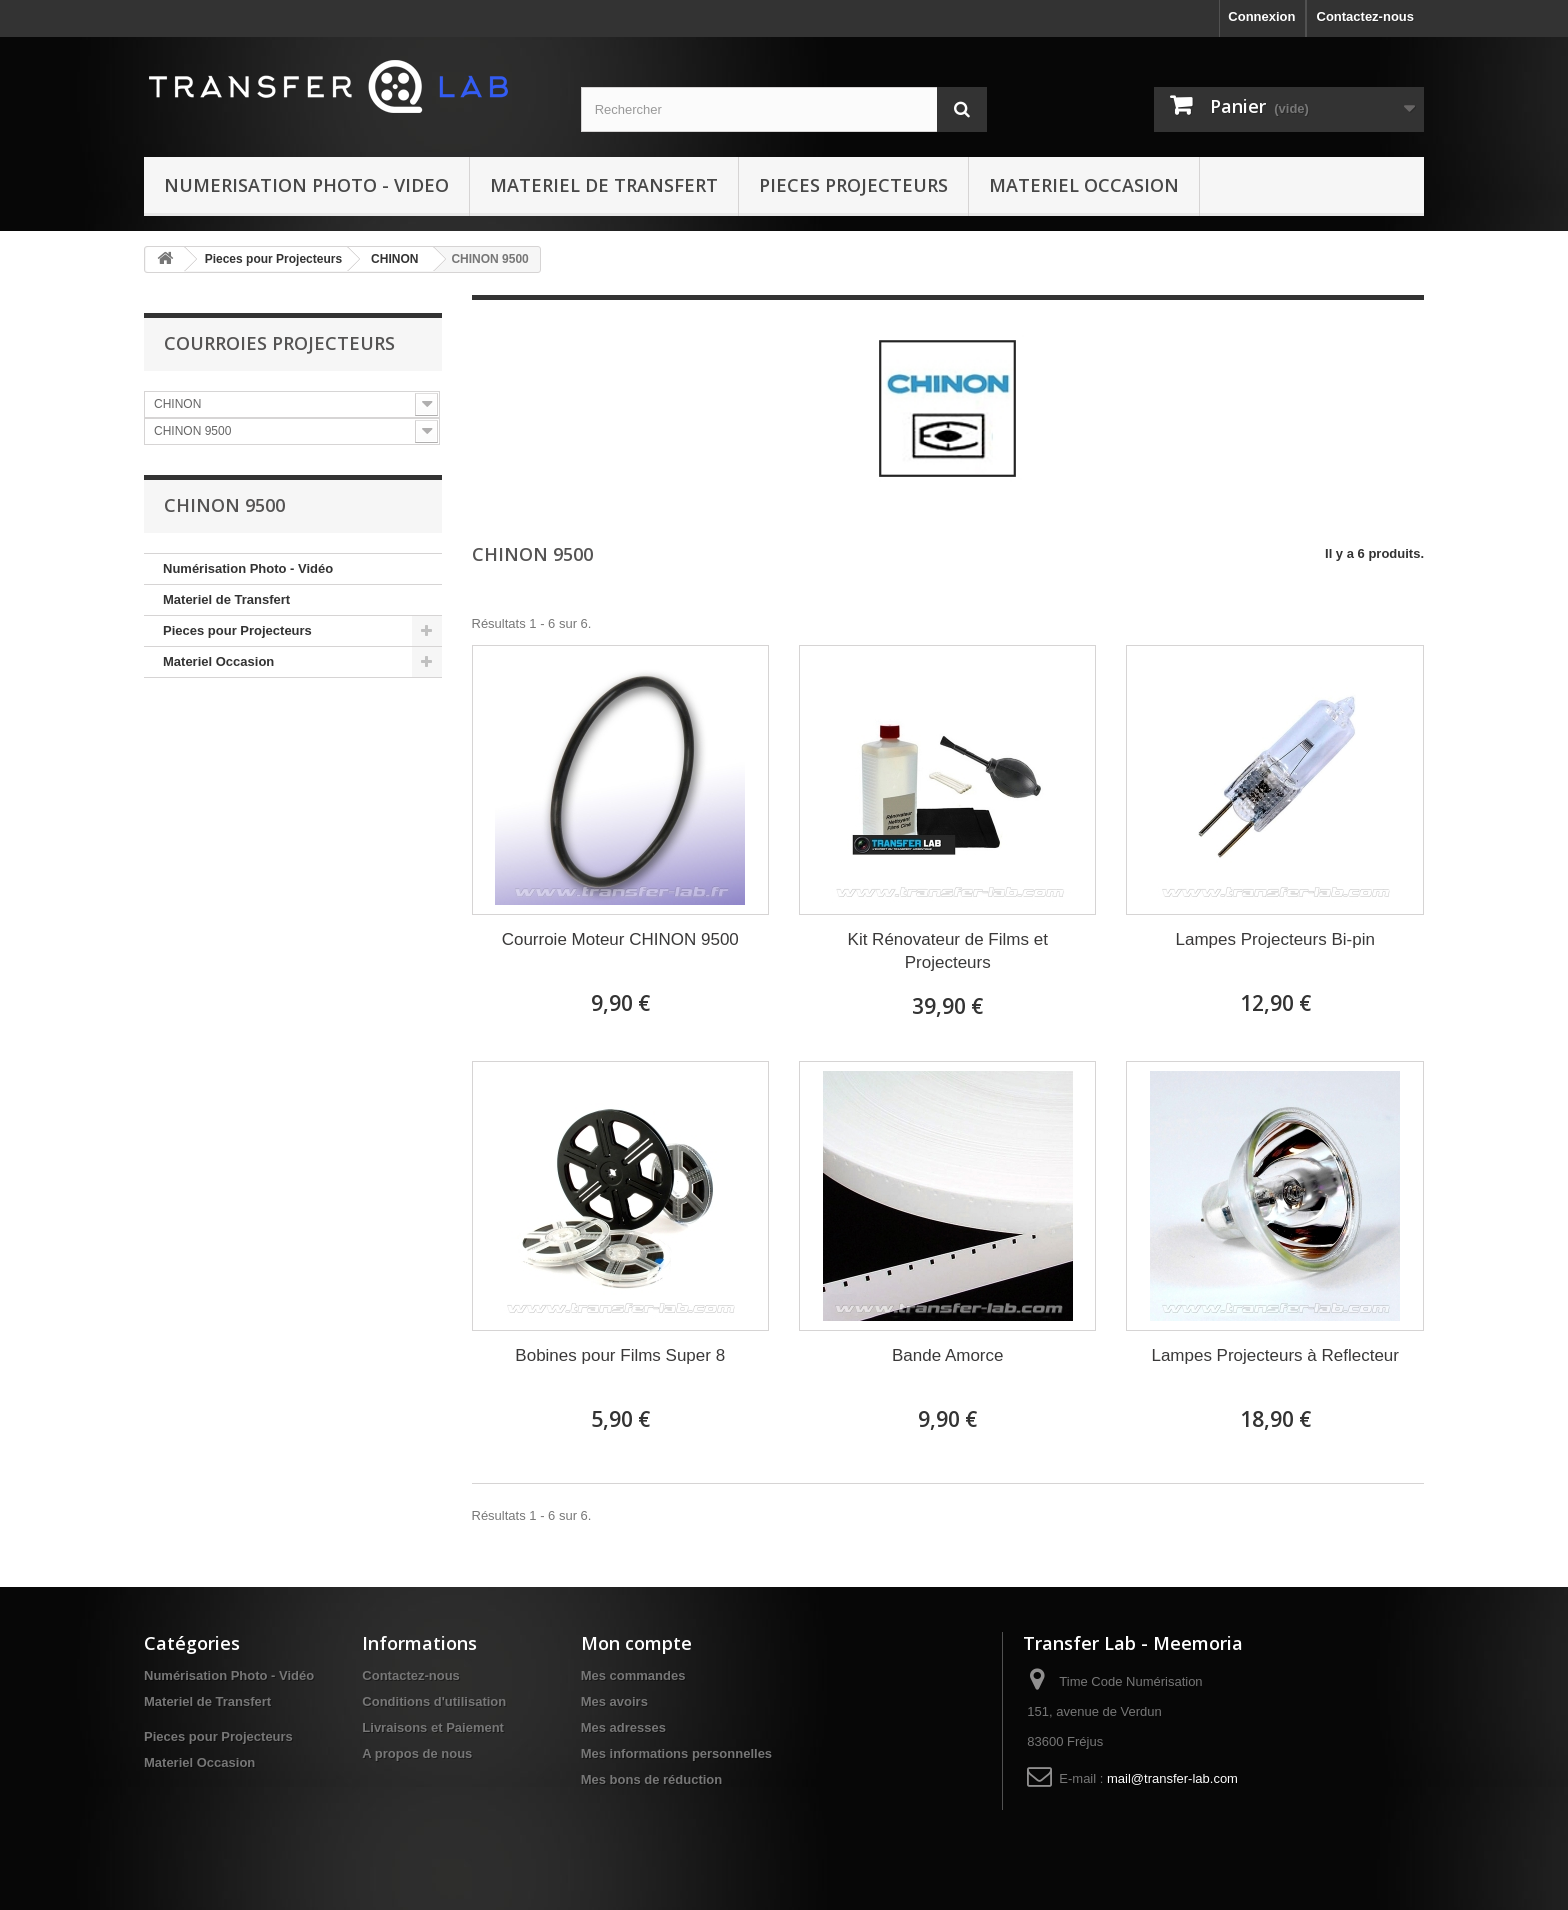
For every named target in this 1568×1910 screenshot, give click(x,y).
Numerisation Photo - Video (306, 185)
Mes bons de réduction (652, 1779)
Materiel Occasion (1084, 185)
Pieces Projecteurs (853, 185)
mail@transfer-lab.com (1172, 1778)
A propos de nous (417, 1753)
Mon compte (636, 1643)
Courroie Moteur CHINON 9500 (620, 939)
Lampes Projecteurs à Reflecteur (1275, 1355)
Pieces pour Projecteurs (273, 259)
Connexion (1261, 16)
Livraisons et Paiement (433, 1727)
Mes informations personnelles (676, 1753)
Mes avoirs (614, 1701)
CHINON (394, 259)
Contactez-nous (1366, 16)
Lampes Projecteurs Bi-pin (1275, 939)
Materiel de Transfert (604, 185)
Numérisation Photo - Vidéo (248, 568)
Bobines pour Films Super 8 (620, 1355)
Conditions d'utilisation (434, 1701)
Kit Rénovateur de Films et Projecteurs (948, 951)
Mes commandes (633, 1675)
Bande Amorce (948, 1355)
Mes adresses (623, 1727)
